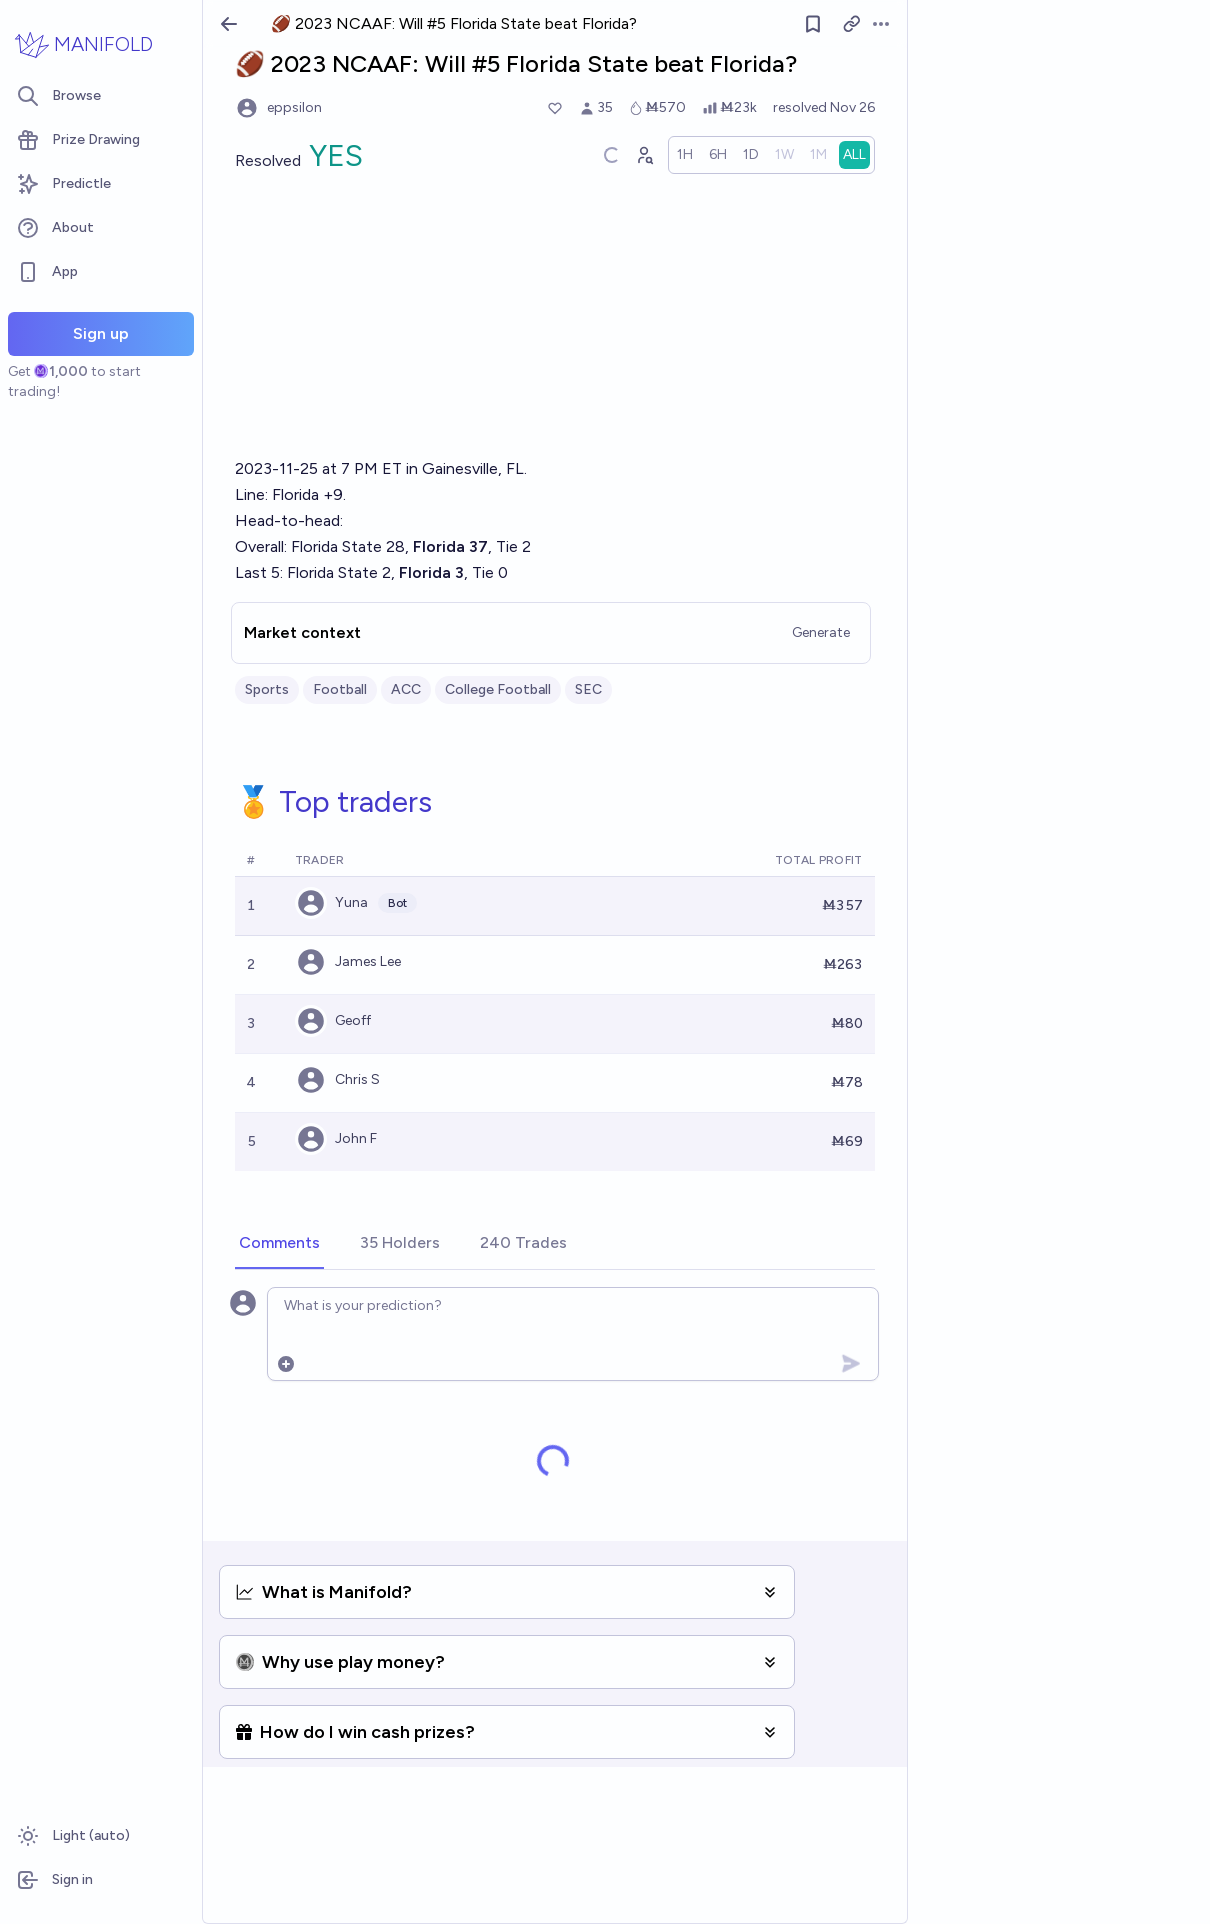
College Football (498, 689)
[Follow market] (813, 24)
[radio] (685, 155)
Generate (821, 632)
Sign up (101, 333)
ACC (406, 689)
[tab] (279, 1244)
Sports (267, 689)
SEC (588, 689)
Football (340, 689)
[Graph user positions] (644, 155)
